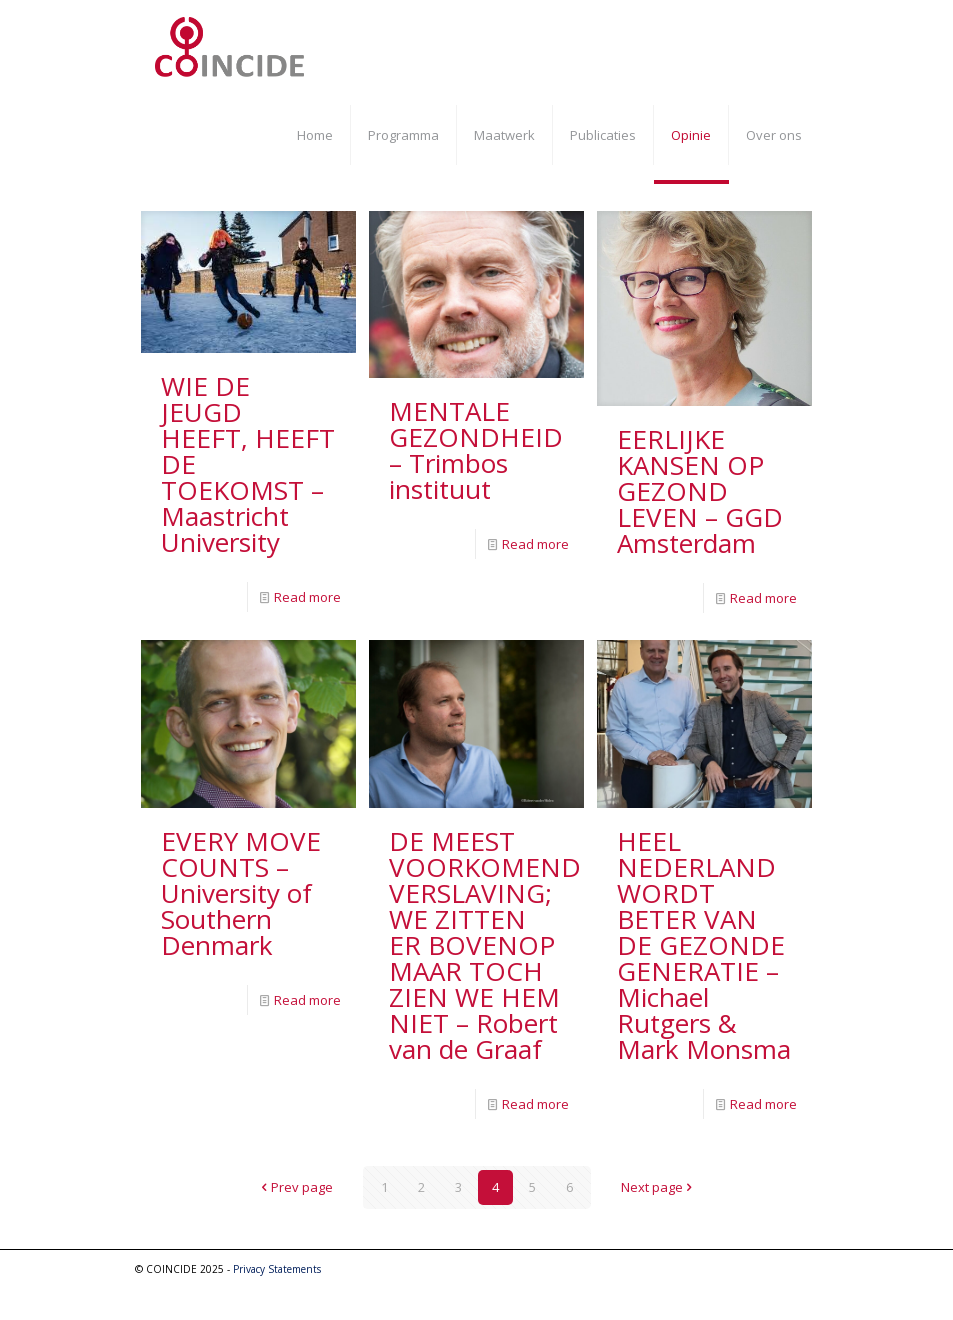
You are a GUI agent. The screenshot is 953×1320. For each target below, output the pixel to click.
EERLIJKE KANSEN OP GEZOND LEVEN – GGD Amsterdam (700, 491)
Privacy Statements (277, 1269)
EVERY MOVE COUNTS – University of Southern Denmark (241, 893)
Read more (307, 597)
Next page (658, 1187)
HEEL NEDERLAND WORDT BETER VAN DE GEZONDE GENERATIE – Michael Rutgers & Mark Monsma (704, 945)
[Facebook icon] (770, 1268)
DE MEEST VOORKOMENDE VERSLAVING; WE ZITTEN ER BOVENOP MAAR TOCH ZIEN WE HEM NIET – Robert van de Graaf (492, 945)
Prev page (295, 1187)
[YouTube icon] (791, 1268)
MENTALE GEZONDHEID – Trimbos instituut (476, 450)
